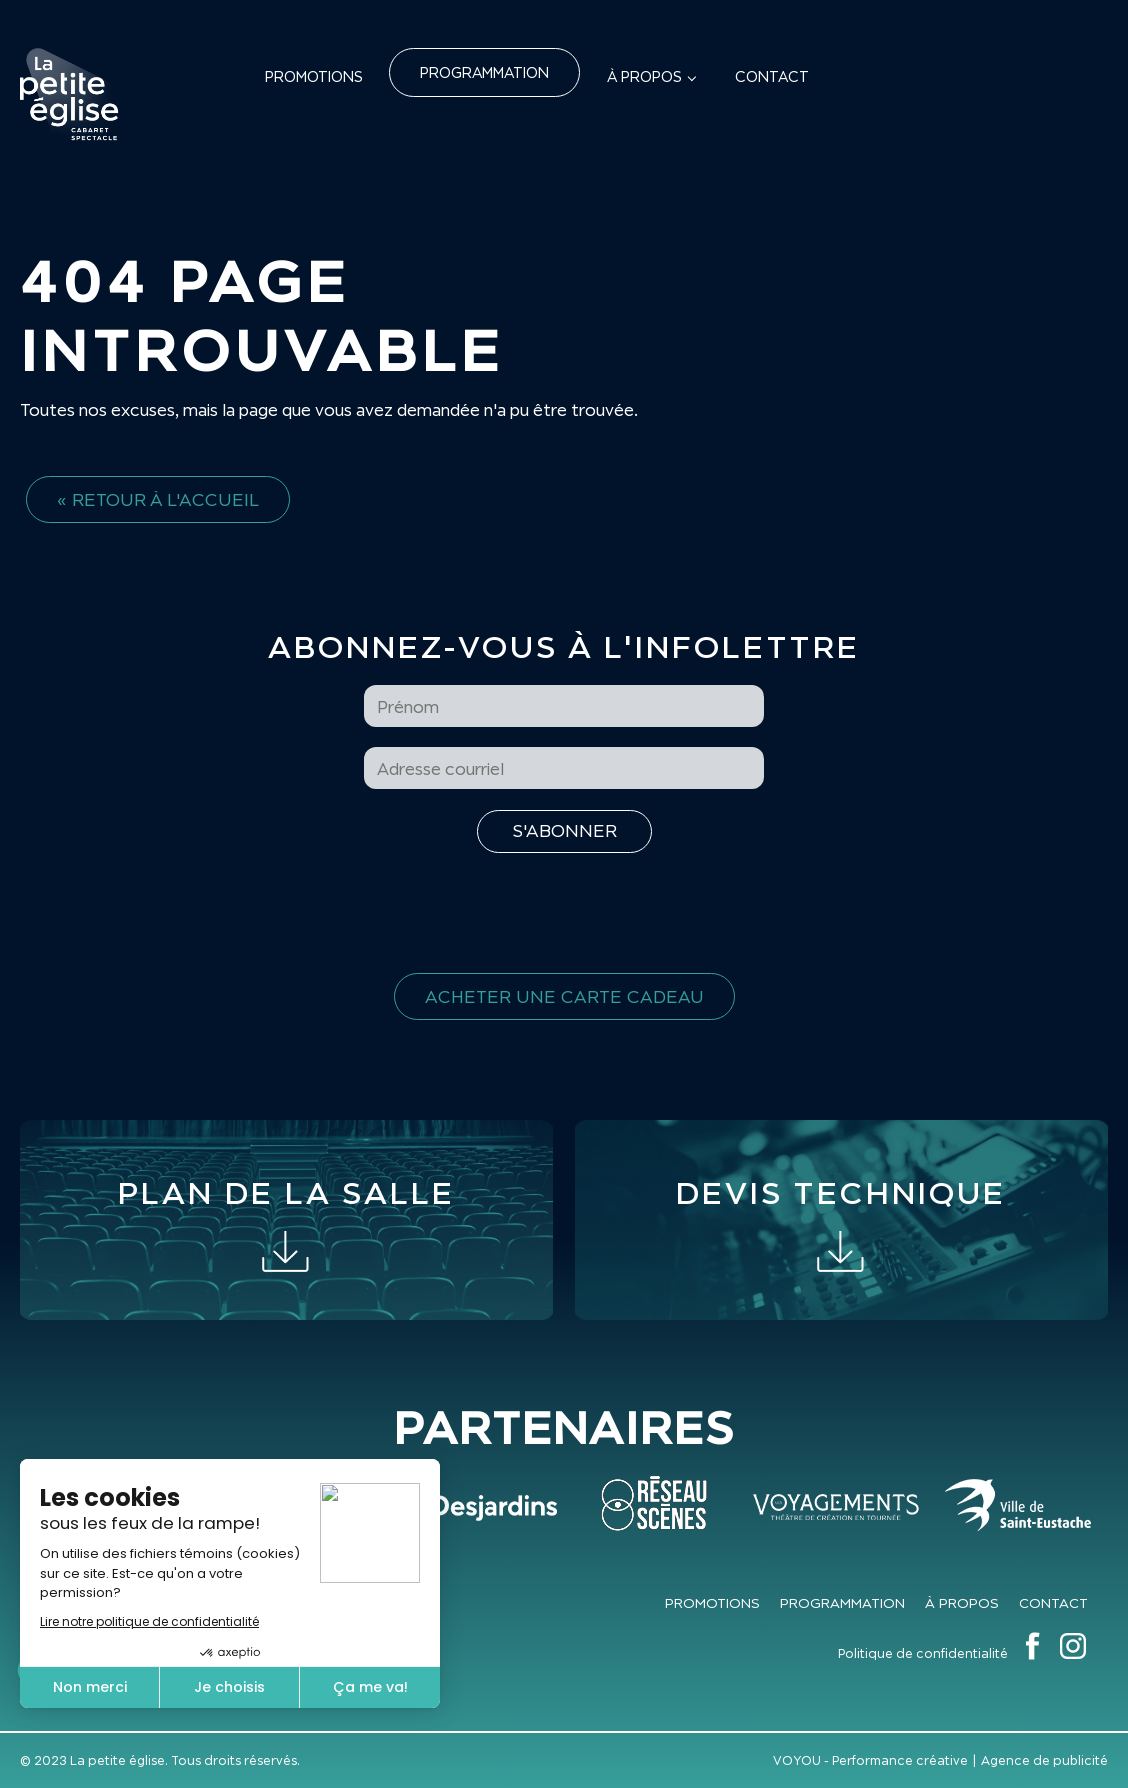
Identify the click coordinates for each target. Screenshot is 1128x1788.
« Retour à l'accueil (158, 499)
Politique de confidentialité (923, 1653)
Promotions (314, 76)
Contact (772, 76)
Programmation (484, 72)
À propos (644, 76)
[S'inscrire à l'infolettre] (564, 831)
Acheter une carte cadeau (564, 996)
